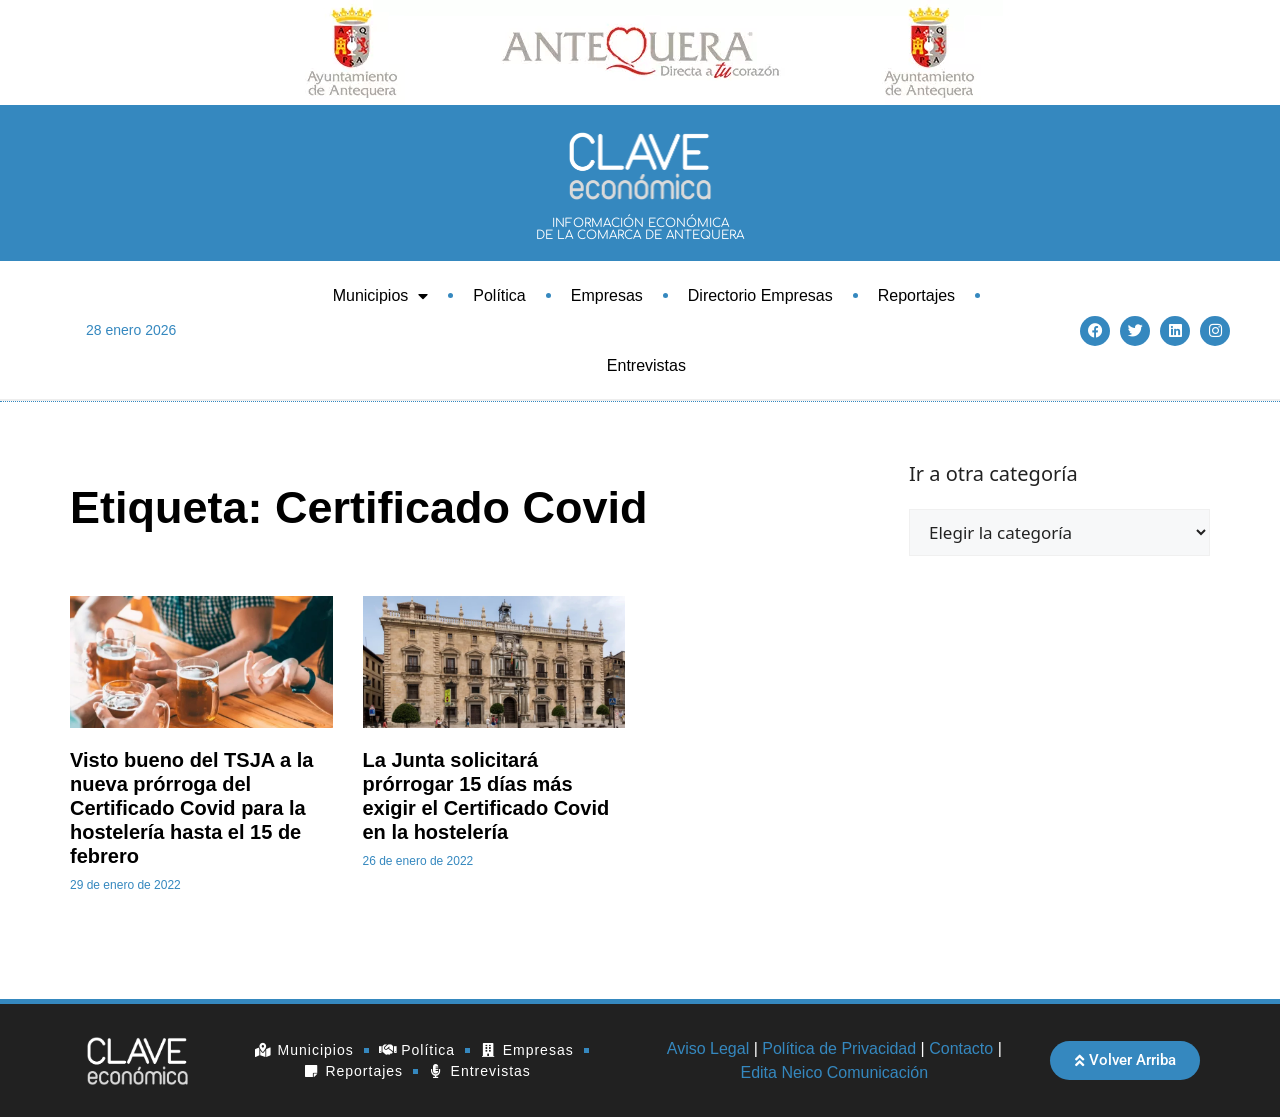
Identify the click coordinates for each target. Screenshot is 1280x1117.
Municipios (381, 296)
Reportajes (916, 295)
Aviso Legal (708, 1048)
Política (499, 295)
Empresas (607, 295)
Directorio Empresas (760, 295)
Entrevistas (646, 365)
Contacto (961, 1048)
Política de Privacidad (839, 1048)
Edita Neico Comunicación (834, 1072)
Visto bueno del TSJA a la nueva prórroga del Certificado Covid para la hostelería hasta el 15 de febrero (191, 808)
